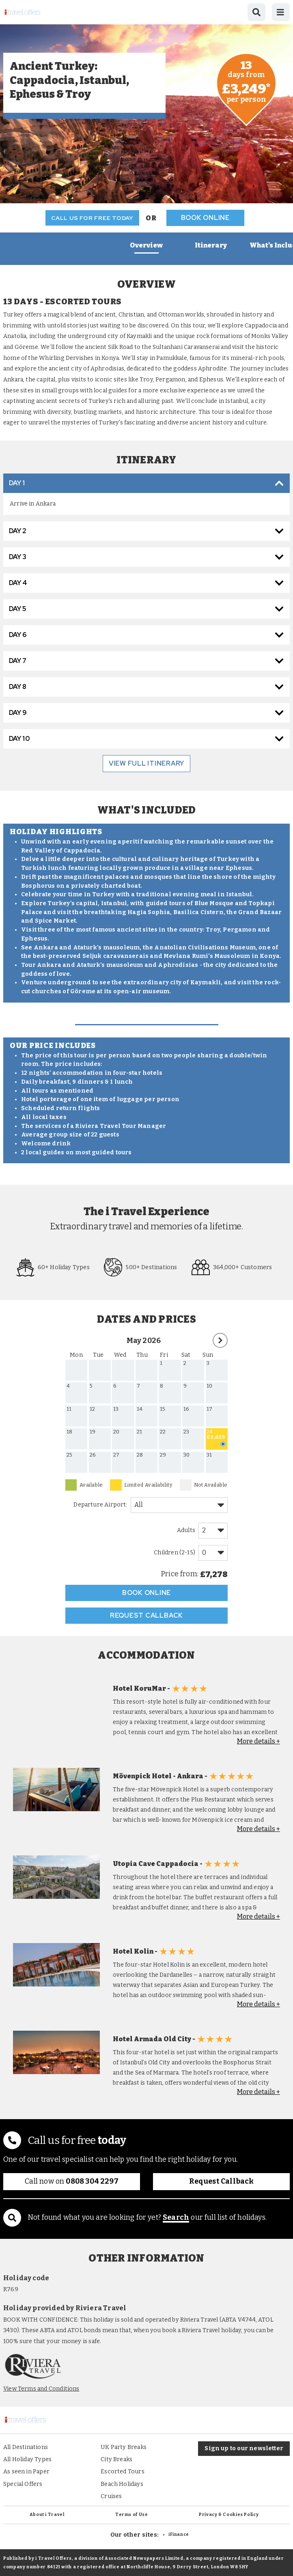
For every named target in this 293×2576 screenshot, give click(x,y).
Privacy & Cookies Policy (229, 2514)
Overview (146, 245)
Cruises (111, 2496)
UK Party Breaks (123, 2447)
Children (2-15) (174, 1552)
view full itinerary (146, 763)
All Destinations (25, 2447)
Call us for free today (92, 218)
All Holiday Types (27, 2459)
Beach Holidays (122, 2484)
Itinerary (211, 245)
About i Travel (47, 2514)
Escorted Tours (122, 2471)
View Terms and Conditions (41, 2388)
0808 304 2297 (92, 2181)
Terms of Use (131, 2514)
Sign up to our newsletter (244, 2448)
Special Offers (23, 2484)
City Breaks (116, 2459)
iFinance (178, 2534)
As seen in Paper (26, 2471)
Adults (186, 1530)
